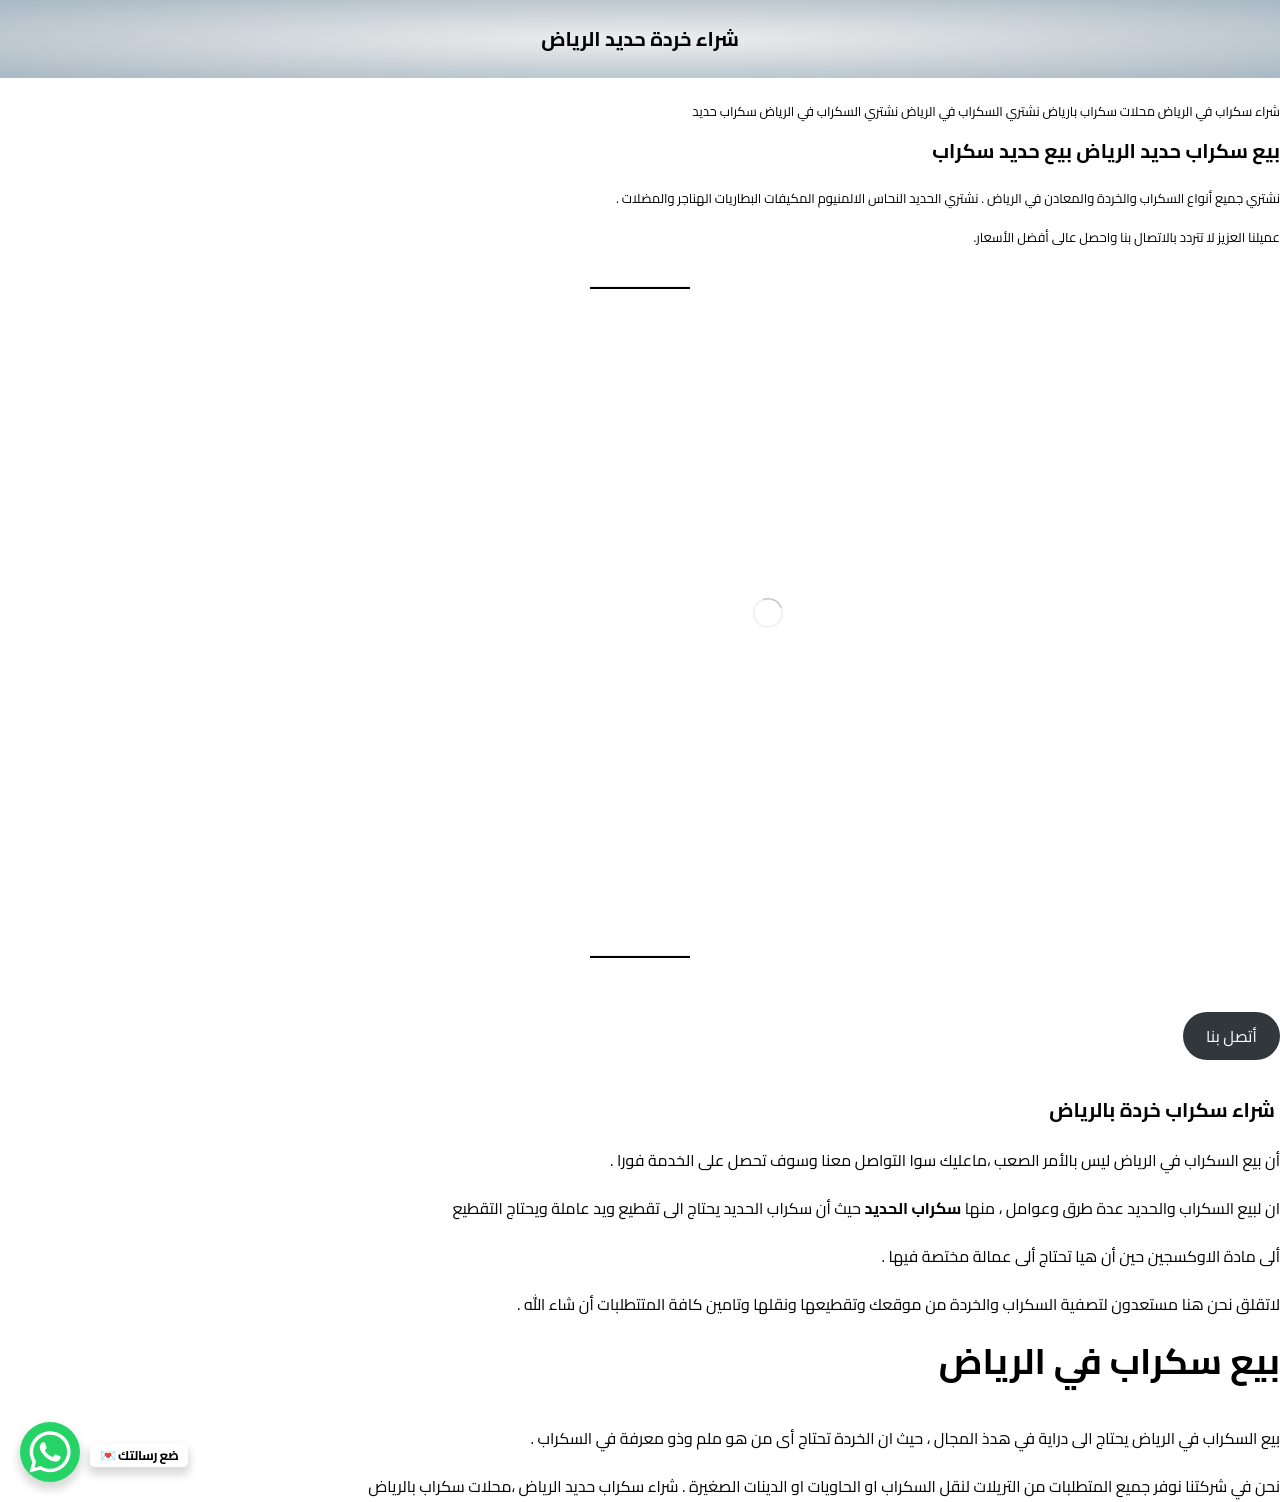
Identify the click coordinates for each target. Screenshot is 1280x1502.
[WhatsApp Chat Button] (50, 1452)
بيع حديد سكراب (1002, 150)
